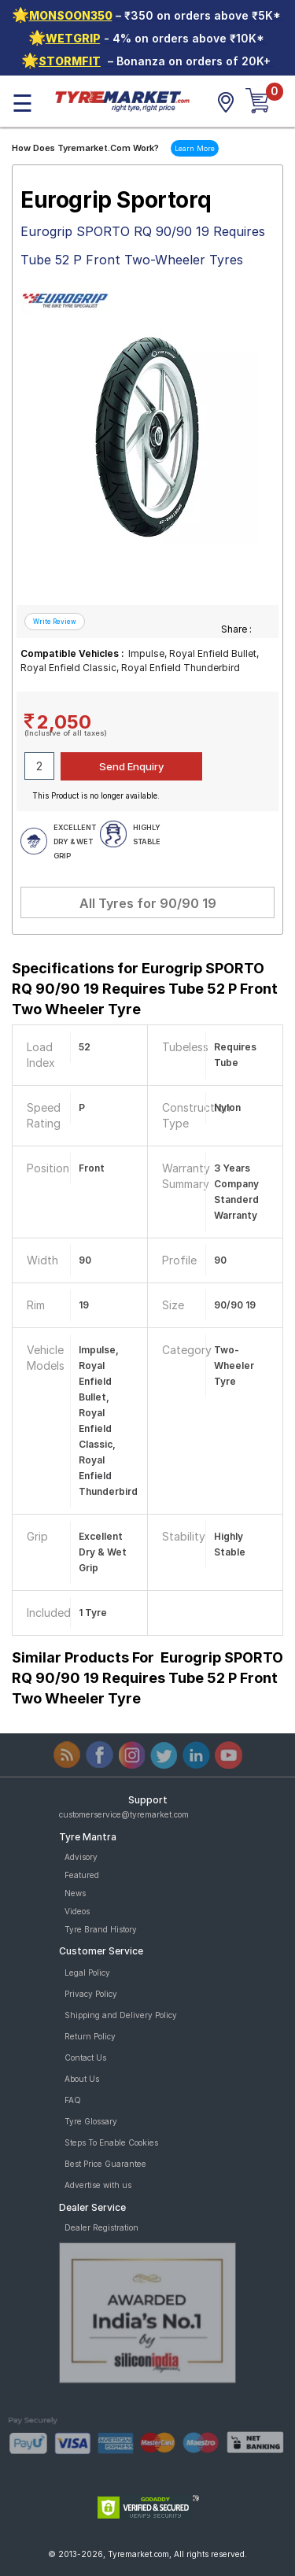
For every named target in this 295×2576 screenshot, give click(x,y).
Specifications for (145, 988)
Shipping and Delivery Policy (121, 2015)
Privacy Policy (91, 1993)
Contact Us (85, 2057)
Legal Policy (87, 1972)
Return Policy (90, 2036)
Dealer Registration (101, 2227)
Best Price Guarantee (105, 2163)
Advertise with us (98, 2185)
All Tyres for (147, 903)
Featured (82, 1875)
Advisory (81, 1857)
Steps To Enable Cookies (111, 2142)
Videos (77, 1911)
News (75, 1893)
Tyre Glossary (91, 2121)
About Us (82, 2078)
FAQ (73, 2100)
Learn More (195, 148)
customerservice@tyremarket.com (124, 1814)
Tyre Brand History (101, 1929)
